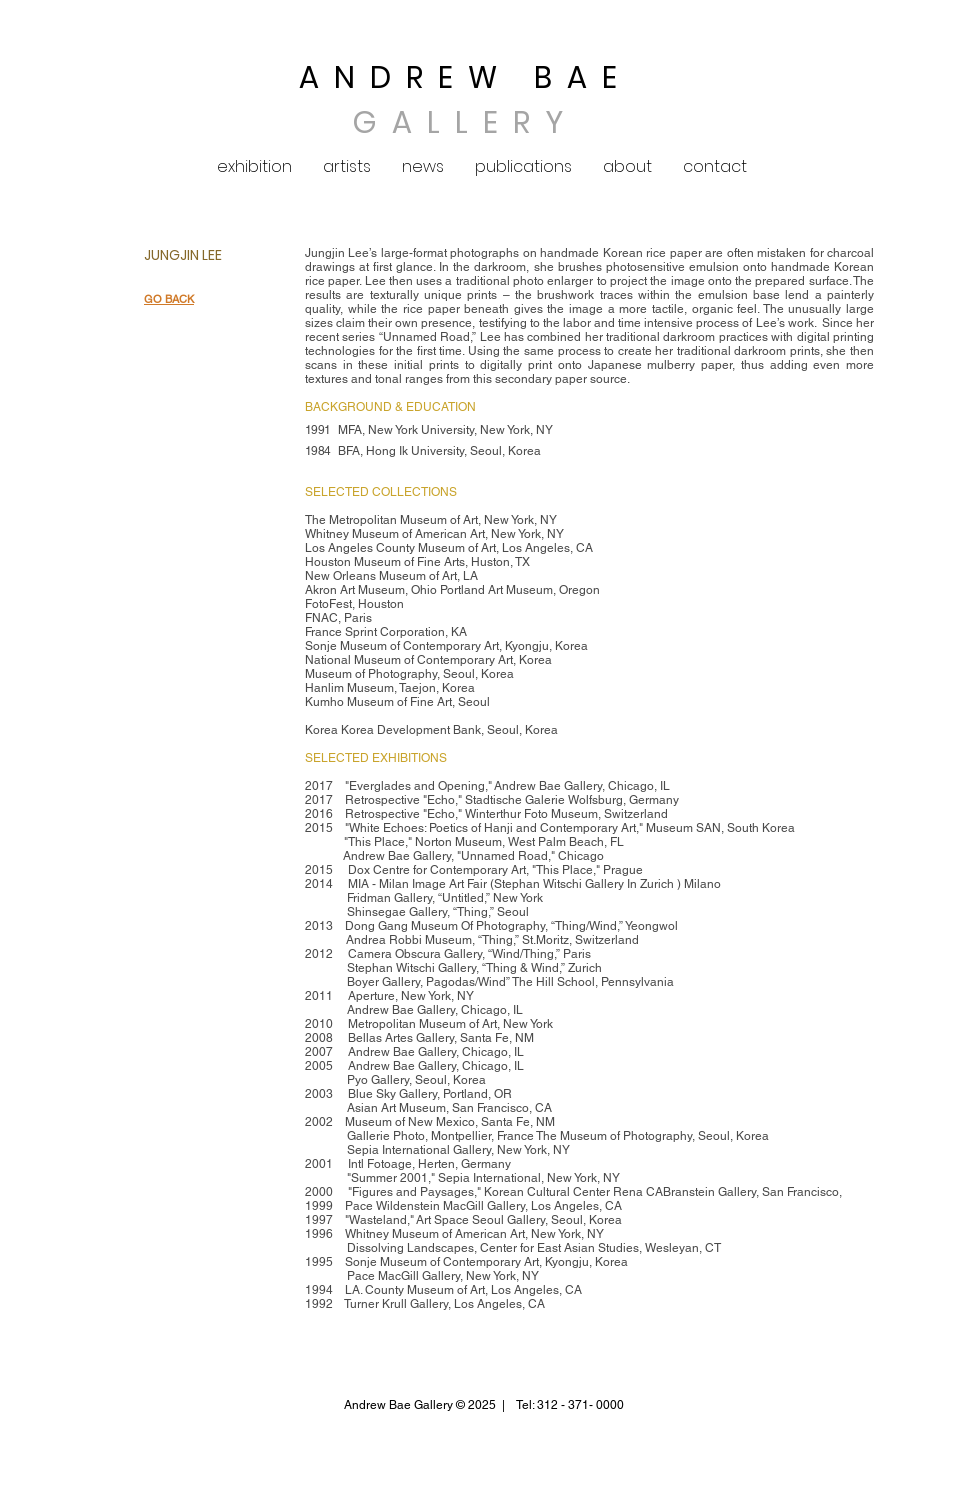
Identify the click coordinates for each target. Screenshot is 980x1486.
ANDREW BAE (465, 78)
